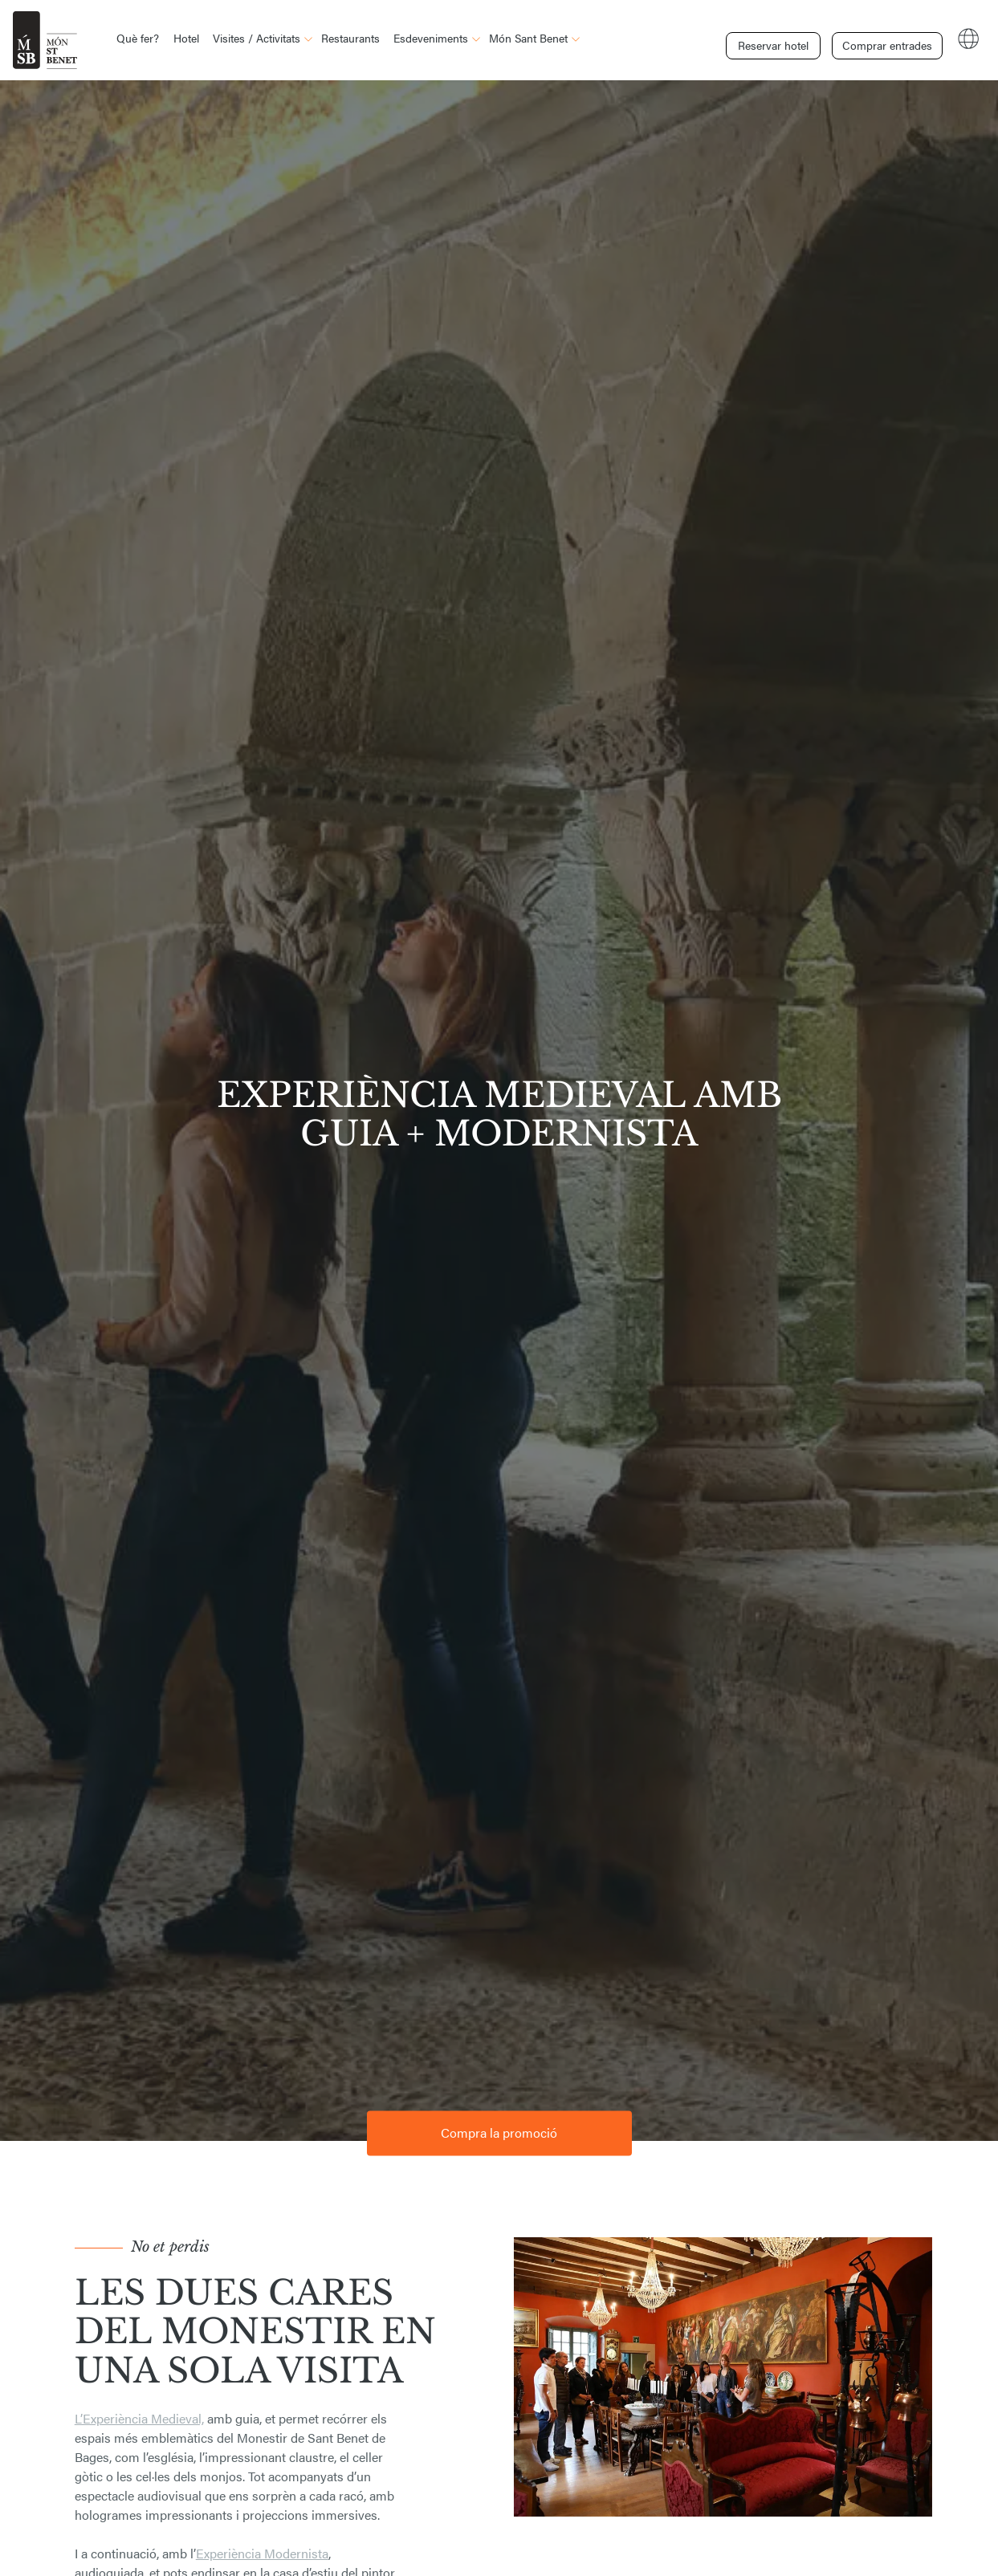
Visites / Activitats (256, 38)
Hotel (186, 38)
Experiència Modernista (262, 2553)
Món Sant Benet (528, 38)
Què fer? (137, 38)
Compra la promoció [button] (499, 2133)
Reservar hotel (773, 39)
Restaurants (350, 38)
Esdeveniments (430, 38)
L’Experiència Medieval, (139, 2418)
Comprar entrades (884, 39)
